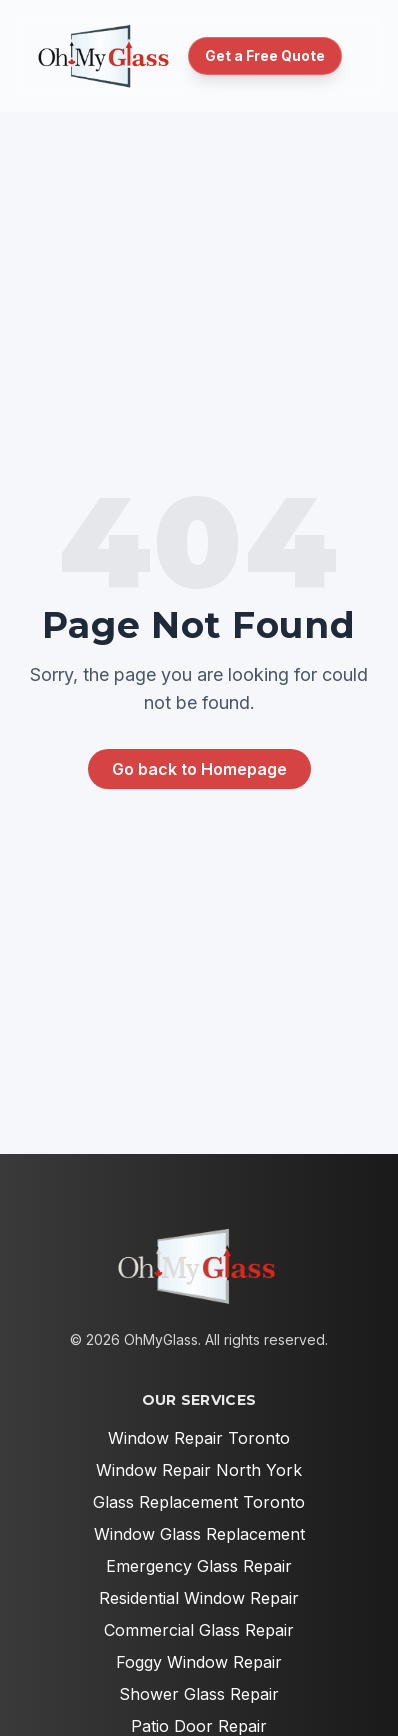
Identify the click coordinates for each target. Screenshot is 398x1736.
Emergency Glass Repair (199, 1566)
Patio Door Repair (199, 1726)
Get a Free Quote (265, 55)
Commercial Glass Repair (199, 1630)
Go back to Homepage (199, 769)
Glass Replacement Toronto (199, 1502)
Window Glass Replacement (199, 1534)
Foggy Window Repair (199, 1662)
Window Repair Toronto (199, 1438)
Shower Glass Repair (199, 1694)
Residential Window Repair (199, 1598)
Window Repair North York (199, 1470)
